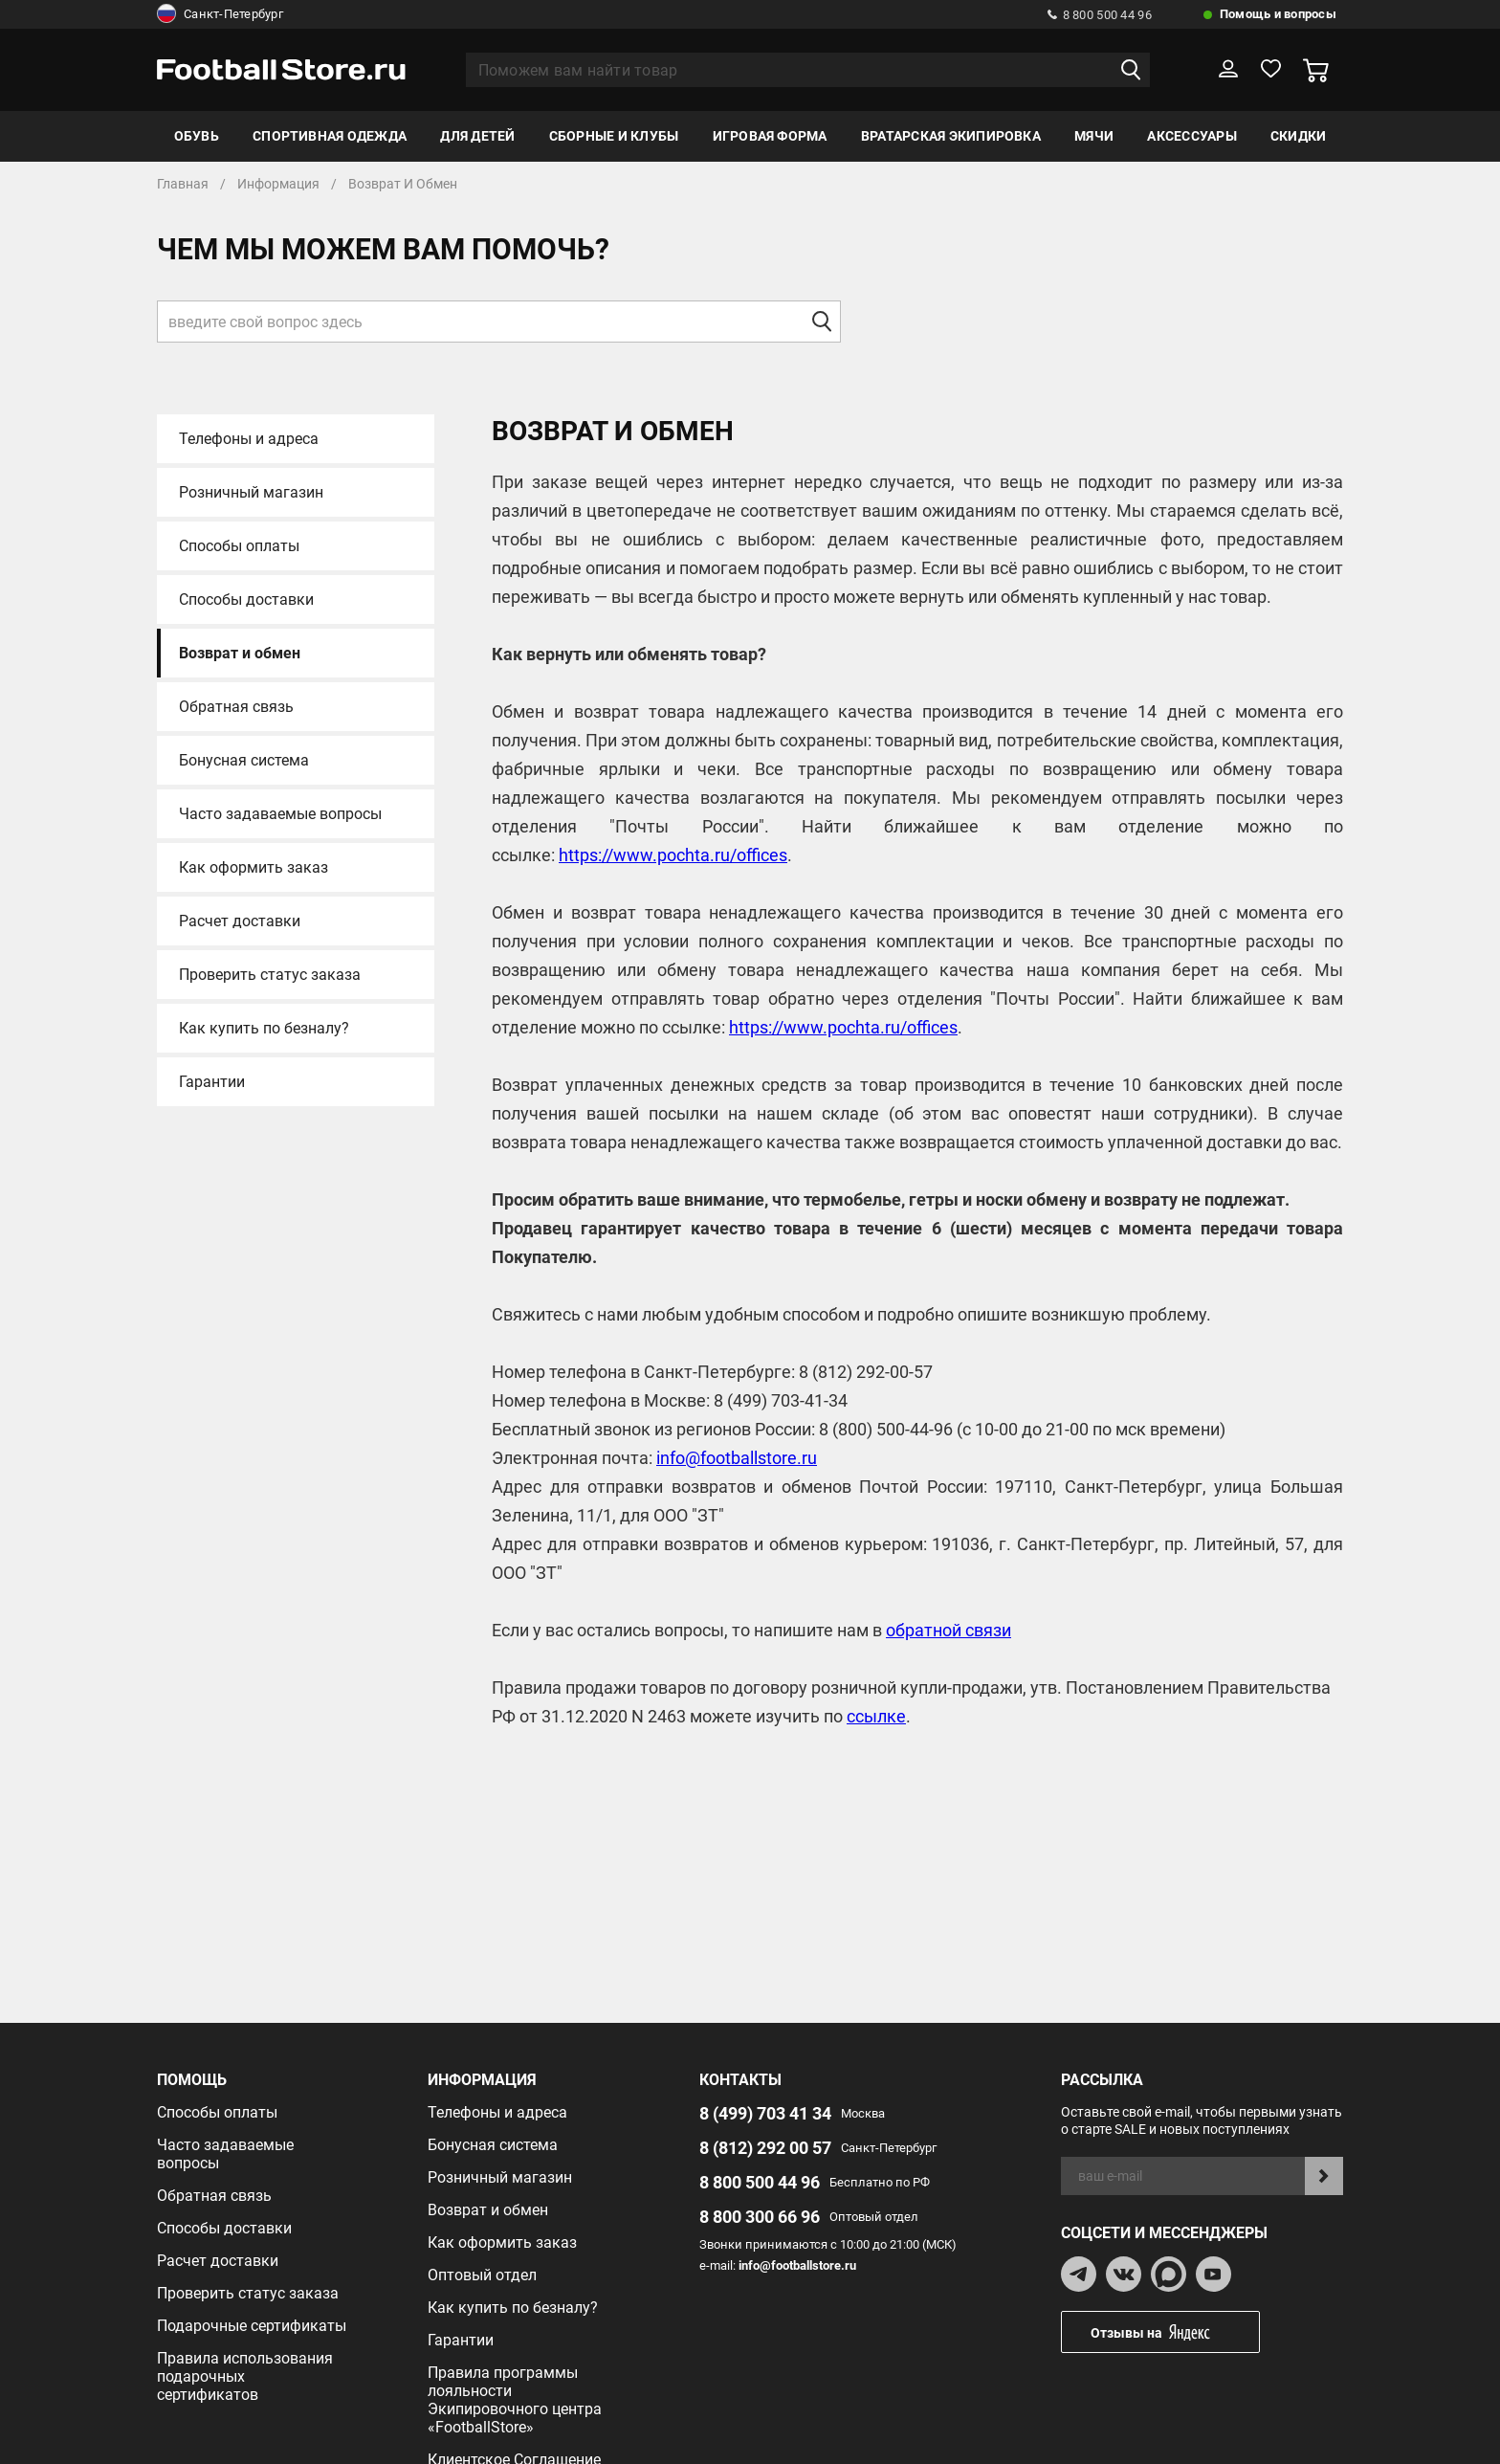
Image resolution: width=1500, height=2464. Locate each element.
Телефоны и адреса (249, 439)
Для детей (477, 136)
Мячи (1094, 136)
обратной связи (948, 1630)
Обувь (196, 136)
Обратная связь (236, 707)
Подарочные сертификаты (251, 2326)
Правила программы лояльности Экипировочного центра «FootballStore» (515, 2400)
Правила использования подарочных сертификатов (245, 2376)
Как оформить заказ (253, 867)
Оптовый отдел (482, 2275)
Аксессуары (1191, 136)
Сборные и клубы (614, 136)
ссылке (876, 1716)
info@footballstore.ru (736, 1458)
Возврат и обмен (239, 653)
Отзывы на (1175, 2332)
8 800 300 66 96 (759, 2217)
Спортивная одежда (330, 136)
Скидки (1298, 136)
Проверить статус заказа (270, 975)
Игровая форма (770, 136)
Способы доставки (246, 599)
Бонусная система (244, 760)
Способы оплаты (239, 546)
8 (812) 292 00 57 (765, 2148)
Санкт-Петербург (220, 14)
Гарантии (212, 1082)
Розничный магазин (251, 492)
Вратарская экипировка (951, 136)
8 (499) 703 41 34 (765, 2113)
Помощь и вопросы (1278, 14)
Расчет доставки (239, 921)
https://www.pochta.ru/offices (673, 855)
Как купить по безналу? (264, 1028)
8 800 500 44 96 (1100, 15)
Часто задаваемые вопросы (280, 814)
